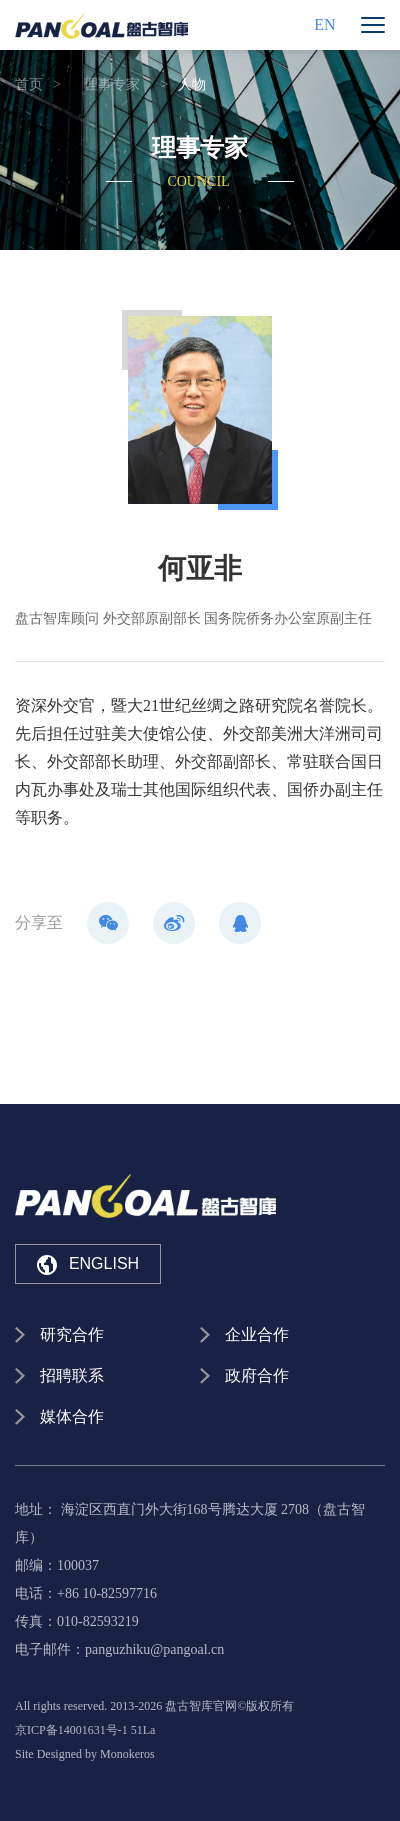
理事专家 (112, 84)
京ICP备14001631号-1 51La (85, 1730)
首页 (29, 84)
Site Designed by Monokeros (85, 1754)
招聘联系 (72, 1375)
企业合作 (257, 1334)
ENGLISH (88, 1265)
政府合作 (257, 1375)
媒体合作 (72, 1416)
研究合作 (72, 1334)
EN (324, 24)
